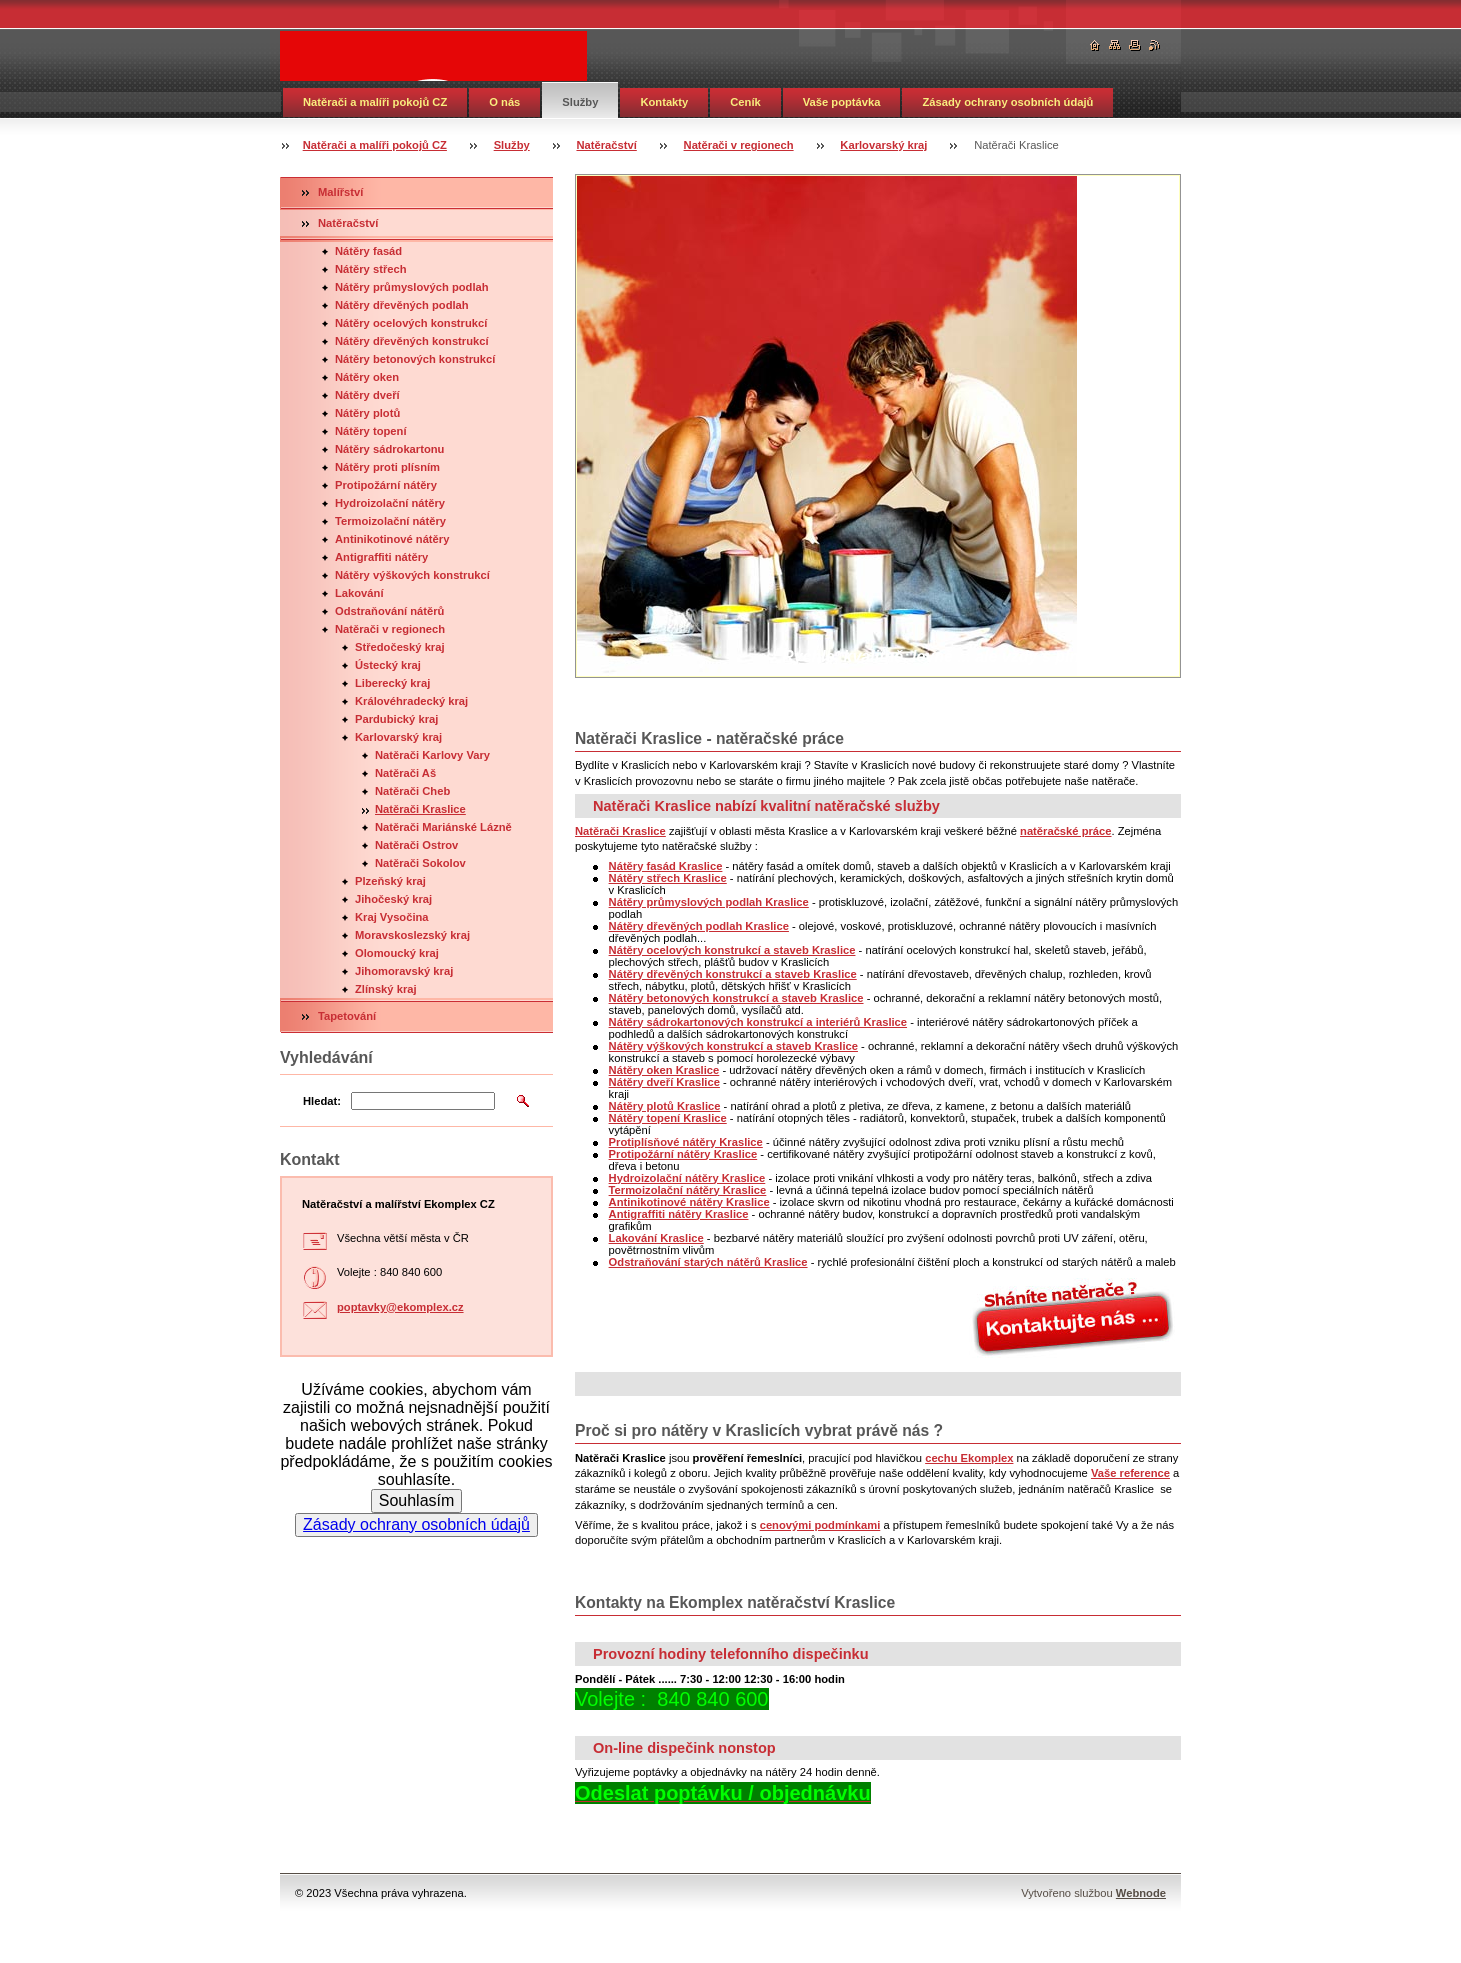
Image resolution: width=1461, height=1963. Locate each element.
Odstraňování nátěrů (389, 611)
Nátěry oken (367, 377)
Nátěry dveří (367, 395)
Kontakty (664, 102)
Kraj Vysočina (392, 917)
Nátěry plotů (367, 413)
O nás (504, 102)
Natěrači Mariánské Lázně (443, 827)
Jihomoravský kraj (404, 971)
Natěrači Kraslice (420, 809)
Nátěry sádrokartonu (389, 449)
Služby (580, 102)
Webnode (1141, 1893)
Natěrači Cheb (412, 791)
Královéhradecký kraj (411, 701)
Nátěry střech (371, 269)
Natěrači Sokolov (420, 863)
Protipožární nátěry (386, 485)
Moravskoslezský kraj (412, 935)
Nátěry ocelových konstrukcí (411, 323)
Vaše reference (1130, 1473)
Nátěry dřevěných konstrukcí (412, 341)
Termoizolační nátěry (390, 521)
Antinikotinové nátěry (392, 539)
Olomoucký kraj (397, 953)
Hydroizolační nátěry (390, 503)
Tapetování (347, 1016)
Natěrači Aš (405, 773)
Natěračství (606, 145)
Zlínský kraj (386, 989)
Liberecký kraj (392, 683)
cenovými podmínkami (820, 1525)
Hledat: (322, 1101)
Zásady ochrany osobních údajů (1007, 102)
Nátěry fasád (368, 251)
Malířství (340, 192)
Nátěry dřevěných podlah (402, 305)
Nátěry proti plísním (387, 467)
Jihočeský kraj (393, 899)
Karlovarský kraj (883, 145)
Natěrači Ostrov (416, 845)
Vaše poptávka (842, 102)
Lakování (359, 593)
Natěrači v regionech (739, 145)
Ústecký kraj (388, 665)
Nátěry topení (371, 431)
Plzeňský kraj (390, 881)
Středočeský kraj (400, 647)
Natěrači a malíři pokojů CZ (375, 102)
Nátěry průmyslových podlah (412, 287)
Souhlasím (417, 1500)
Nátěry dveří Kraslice (664, 1082)
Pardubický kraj (396, 719)
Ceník (745, 102)
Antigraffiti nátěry (381, 557)
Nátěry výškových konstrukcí (412, 575)
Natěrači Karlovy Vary (432, 755)
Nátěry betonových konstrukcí (415, 359)
